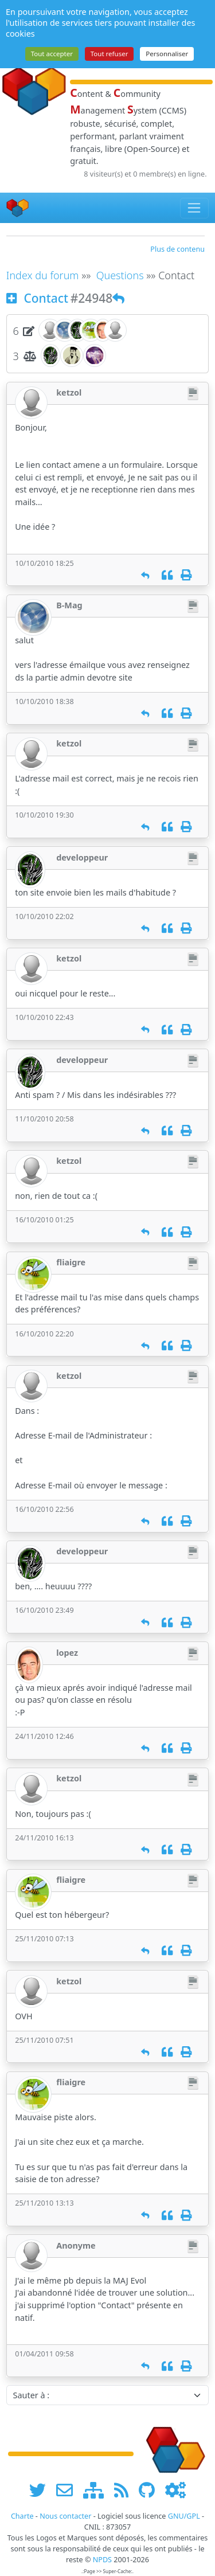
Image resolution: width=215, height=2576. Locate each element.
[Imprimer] (186, 575)
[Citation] (167, 575)
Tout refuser (109, 53)
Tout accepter (52, 53)
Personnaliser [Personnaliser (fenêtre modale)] (167, 53)
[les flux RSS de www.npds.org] (125, 2489)
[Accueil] (17, 208)
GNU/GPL (184, 2516)
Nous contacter (65, 2516)
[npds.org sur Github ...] (151, 2489)
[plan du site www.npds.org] (97, 2489)
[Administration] (175, 2489)
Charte (22, 2516)
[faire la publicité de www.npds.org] (68, 2489)
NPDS (102, 2560)
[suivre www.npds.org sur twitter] (41, 2489)
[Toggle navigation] (194, 208)
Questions (120, 275)
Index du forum (42, 275)
